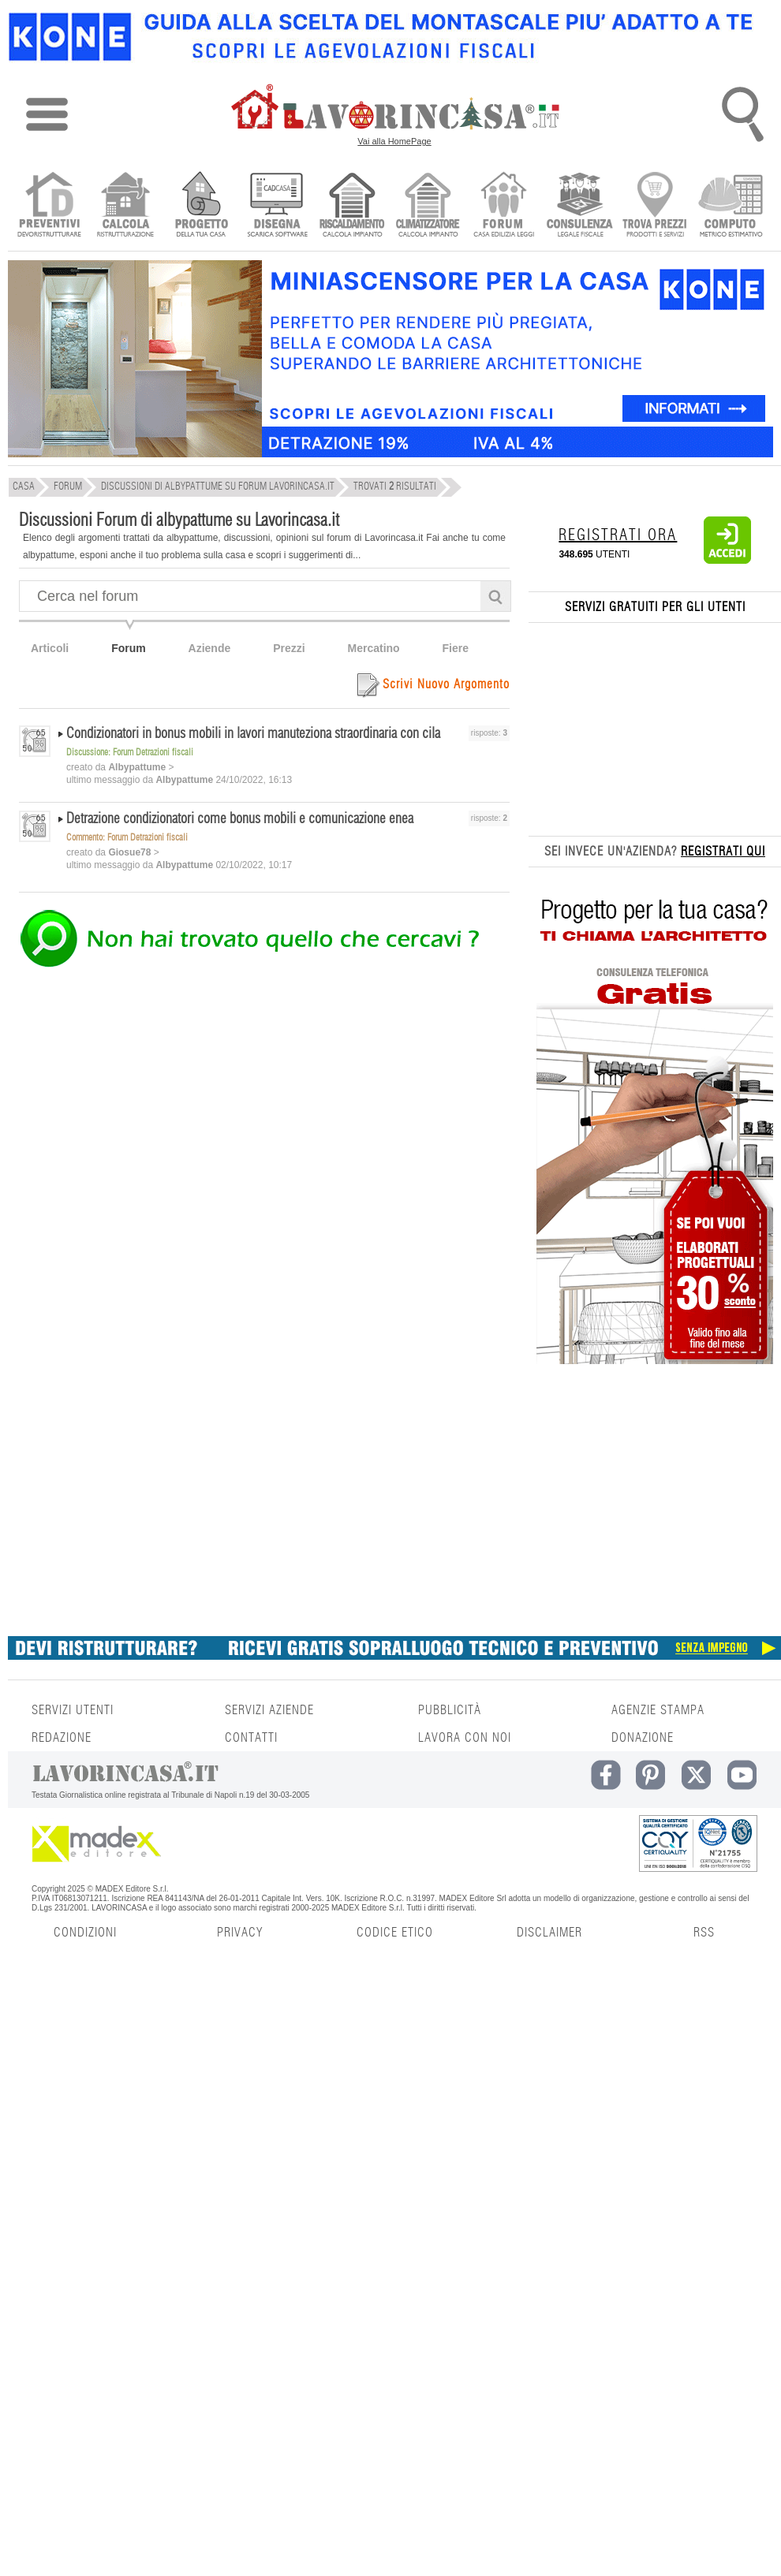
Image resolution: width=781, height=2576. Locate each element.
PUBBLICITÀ (449, 1710)
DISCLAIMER (549, 1932)
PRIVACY (240, 1932)
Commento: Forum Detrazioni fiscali (127, 837)
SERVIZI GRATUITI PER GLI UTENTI (655, 607)
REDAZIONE (62, 1738)
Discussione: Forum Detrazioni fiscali (129, 752)
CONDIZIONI (85, 1932)
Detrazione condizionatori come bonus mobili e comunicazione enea (239, 819)
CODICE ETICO (395, 1932)
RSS (704, 1932)
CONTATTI (251, 1738)
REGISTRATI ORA (618, 535)
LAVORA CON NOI (464, 1738)
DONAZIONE (642, 1738)
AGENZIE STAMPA (657, 1710)
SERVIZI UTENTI (73, 1710)
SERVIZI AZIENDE (269, 1710)
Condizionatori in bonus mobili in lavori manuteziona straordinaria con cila (253, 734)
